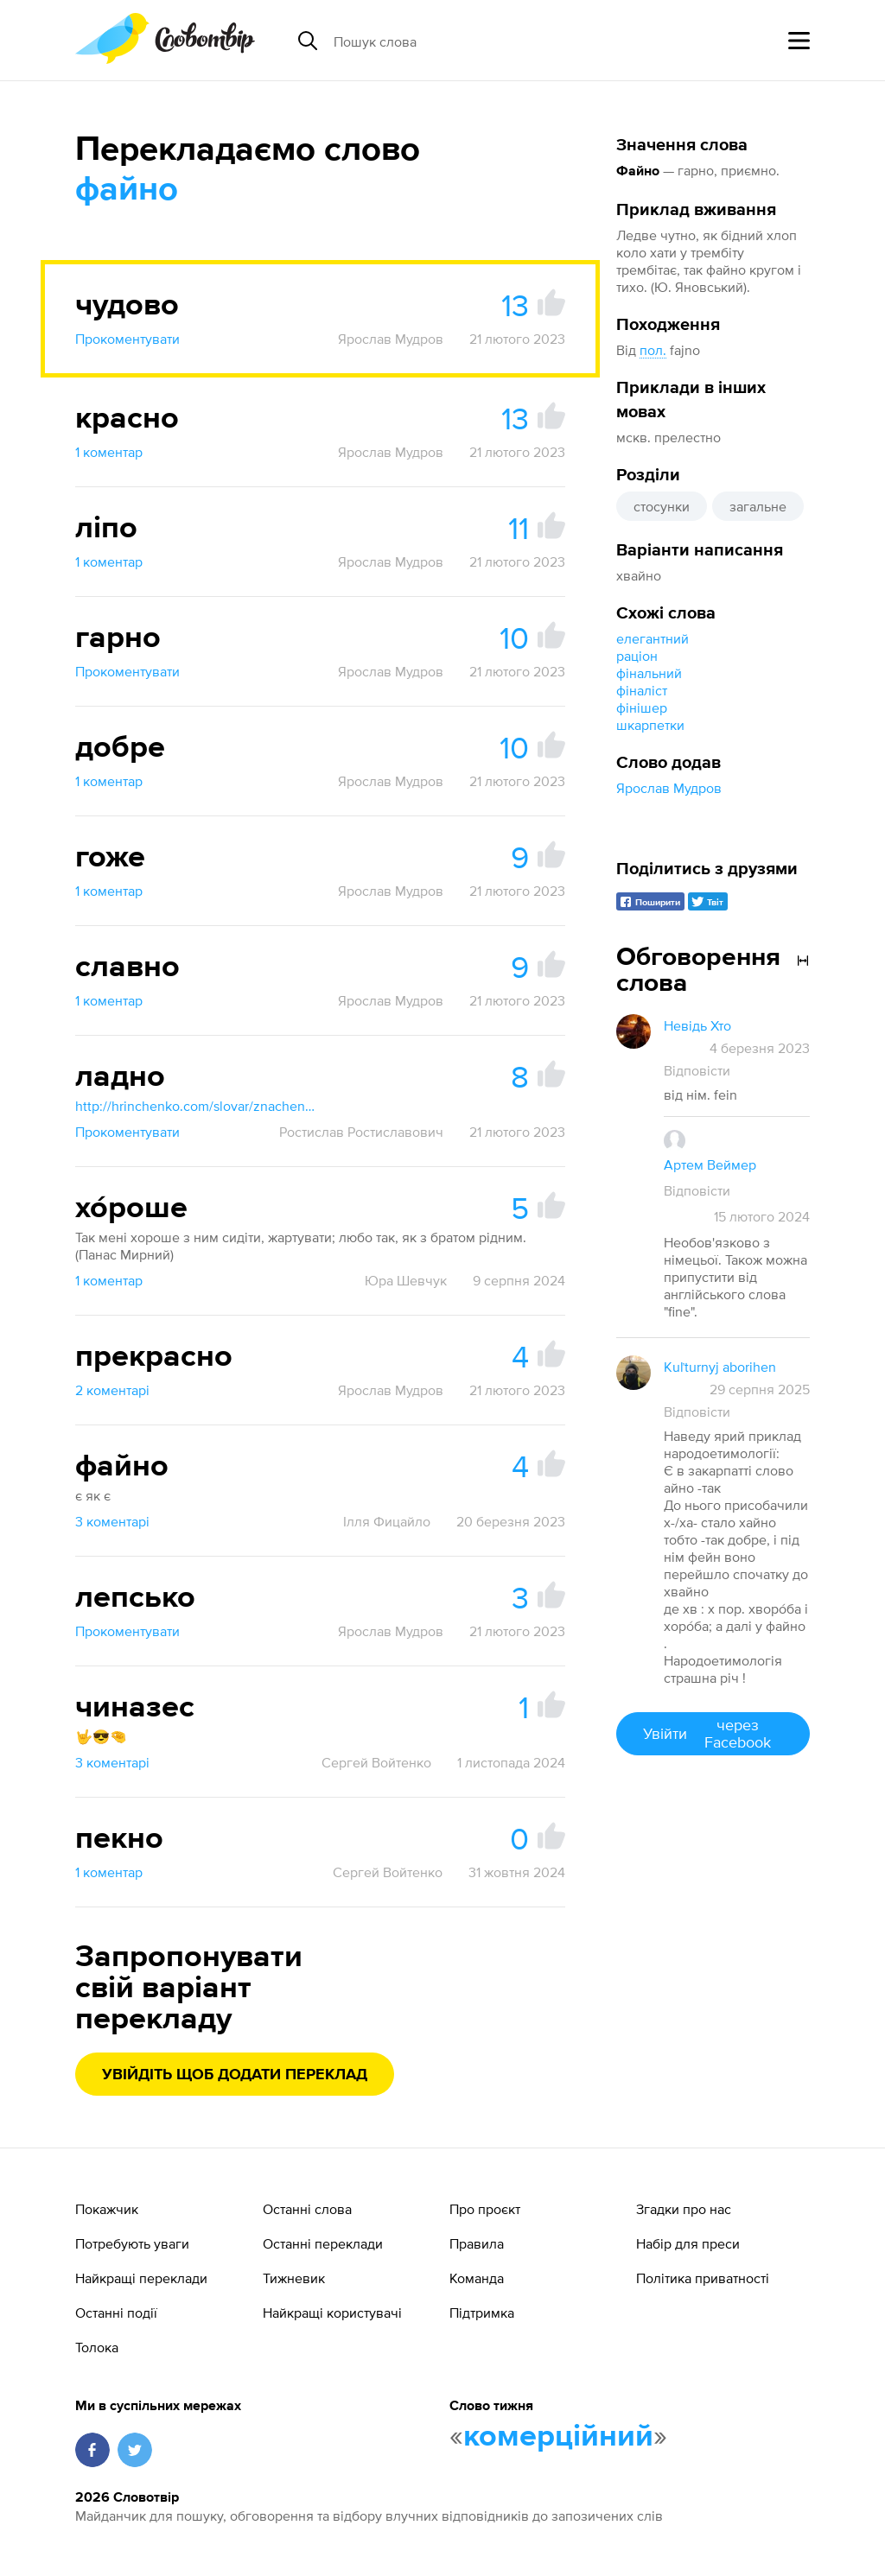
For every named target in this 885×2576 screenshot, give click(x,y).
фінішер (641, 707)
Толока (96, 2347)
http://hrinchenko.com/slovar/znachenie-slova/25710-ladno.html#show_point (196, 1106)
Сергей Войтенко (376, 1762)
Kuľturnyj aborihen (720, 1366)
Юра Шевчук (406, 1280)
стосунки (662, 506)
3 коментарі (112, 1521)
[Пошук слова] (467, 40)
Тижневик (294, 2278)
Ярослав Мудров (669, 788)
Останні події (116, 2312)
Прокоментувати (127, 338)
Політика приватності (702, 2278)
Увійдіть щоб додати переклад (234, 2075)
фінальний (649, 673)
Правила (476, 2243)
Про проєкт (484, 2209)
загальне (757, 506)
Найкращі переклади (141, 2278)
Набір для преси (688, 2243)
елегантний (652, 638)
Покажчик (106, 2209)
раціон (637, 655)
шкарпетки (650, 725)
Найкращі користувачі (332, 2312)
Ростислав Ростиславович (361, 1131)
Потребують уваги (132, 2243)
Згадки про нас (683, 2209)
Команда (476, 2278)
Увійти (713, 1733)
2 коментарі (112, 1390)
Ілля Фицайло (386, 1521)
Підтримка (481, 2312)
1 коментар (109, 452)
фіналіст (641, 690)
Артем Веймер (710, 1164)
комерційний (558, 2436)
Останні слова (307, 2209)
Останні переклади (323, 2243)
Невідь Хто (697, 1025)
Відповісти (697, 1070)
